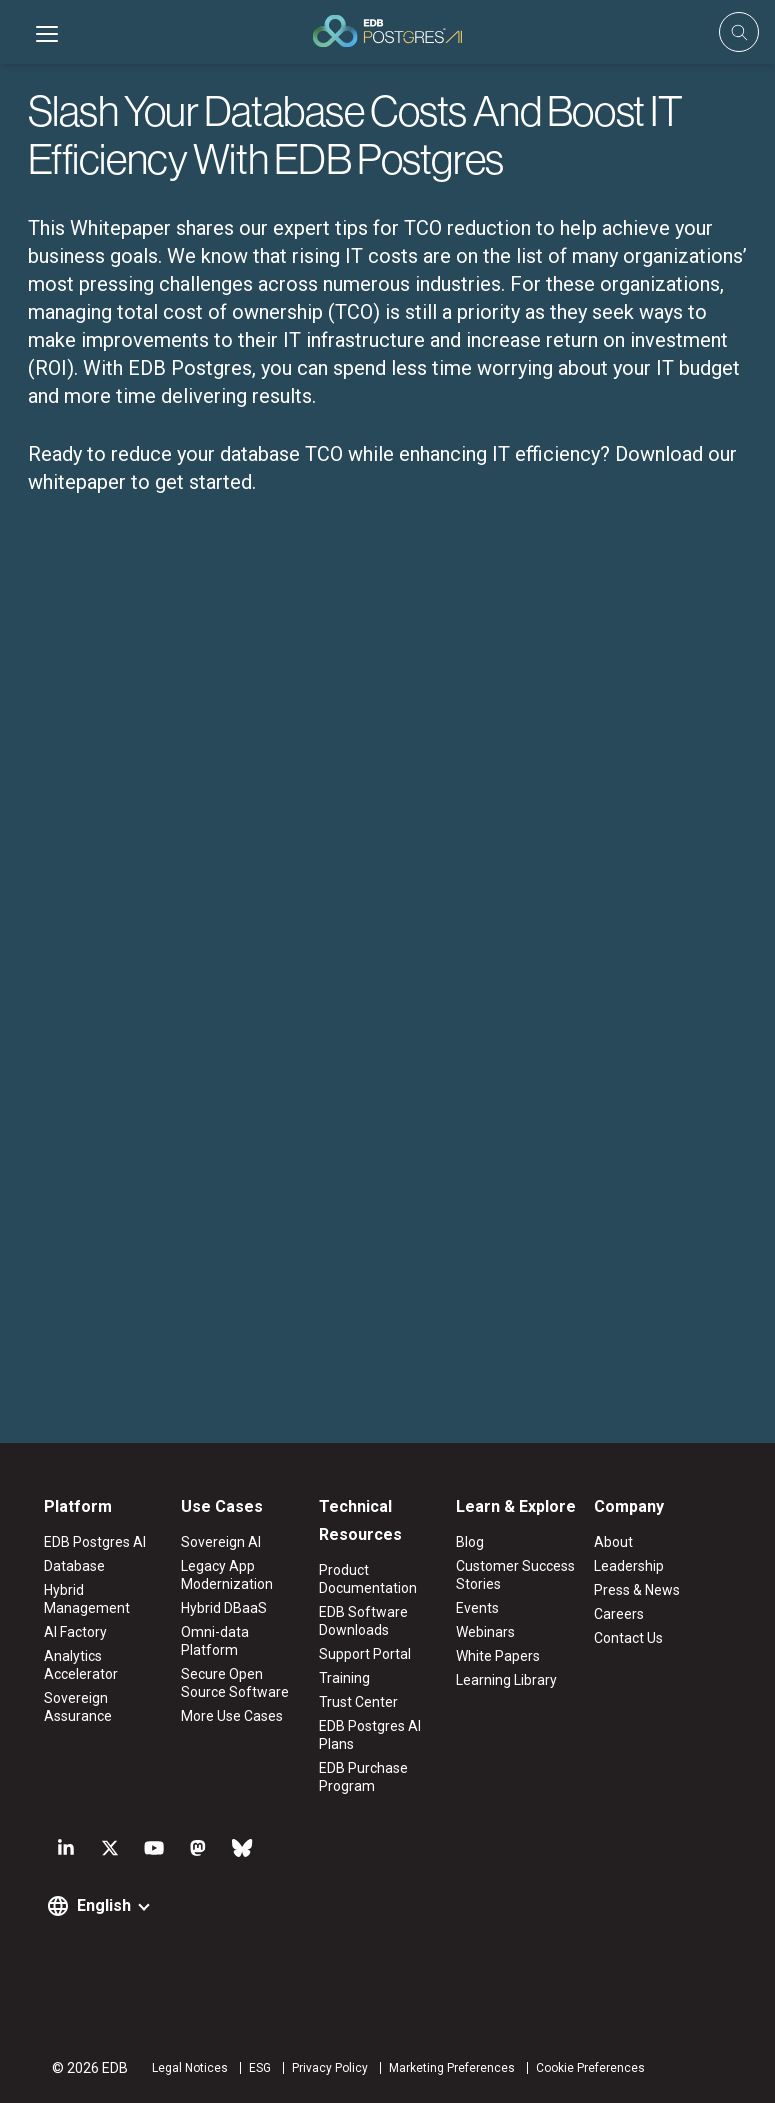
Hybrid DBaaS (224, 1608)
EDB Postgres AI (95, 1542)
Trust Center (358, 1702)
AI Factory (75, 1632)
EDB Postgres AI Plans (370, 1735)
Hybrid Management (87, 1599)
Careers (619, 1614)
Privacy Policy (330, 2068)
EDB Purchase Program (363, 1777)
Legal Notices (190, 2068)
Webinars (485, 1632)
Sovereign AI (221, 1542)
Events (477, 1608)
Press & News (637, 1590)
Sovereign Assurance (78, 1707)
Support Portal (365, 1654)
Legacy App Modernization (227, 1575)
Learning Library (506, 1680)
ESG (260, 2068)
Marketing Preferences (452, 2068)
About (613, 1542)
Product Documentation (368, 1579)
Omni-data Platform (215, 1641)
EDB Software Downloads (363, 1621)
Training (344, 1678)
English (104, 1905)
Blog (470, 1542)
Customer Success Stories (515, 1575)
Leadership (629, 1566)
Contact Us (628, 1638)
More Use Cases (232, 1716)
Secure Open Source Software (235, 1683)
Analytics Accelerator (81, 1665)
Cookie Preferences (590, 2068)
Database (74, 1566)
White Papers (498, 1656)
